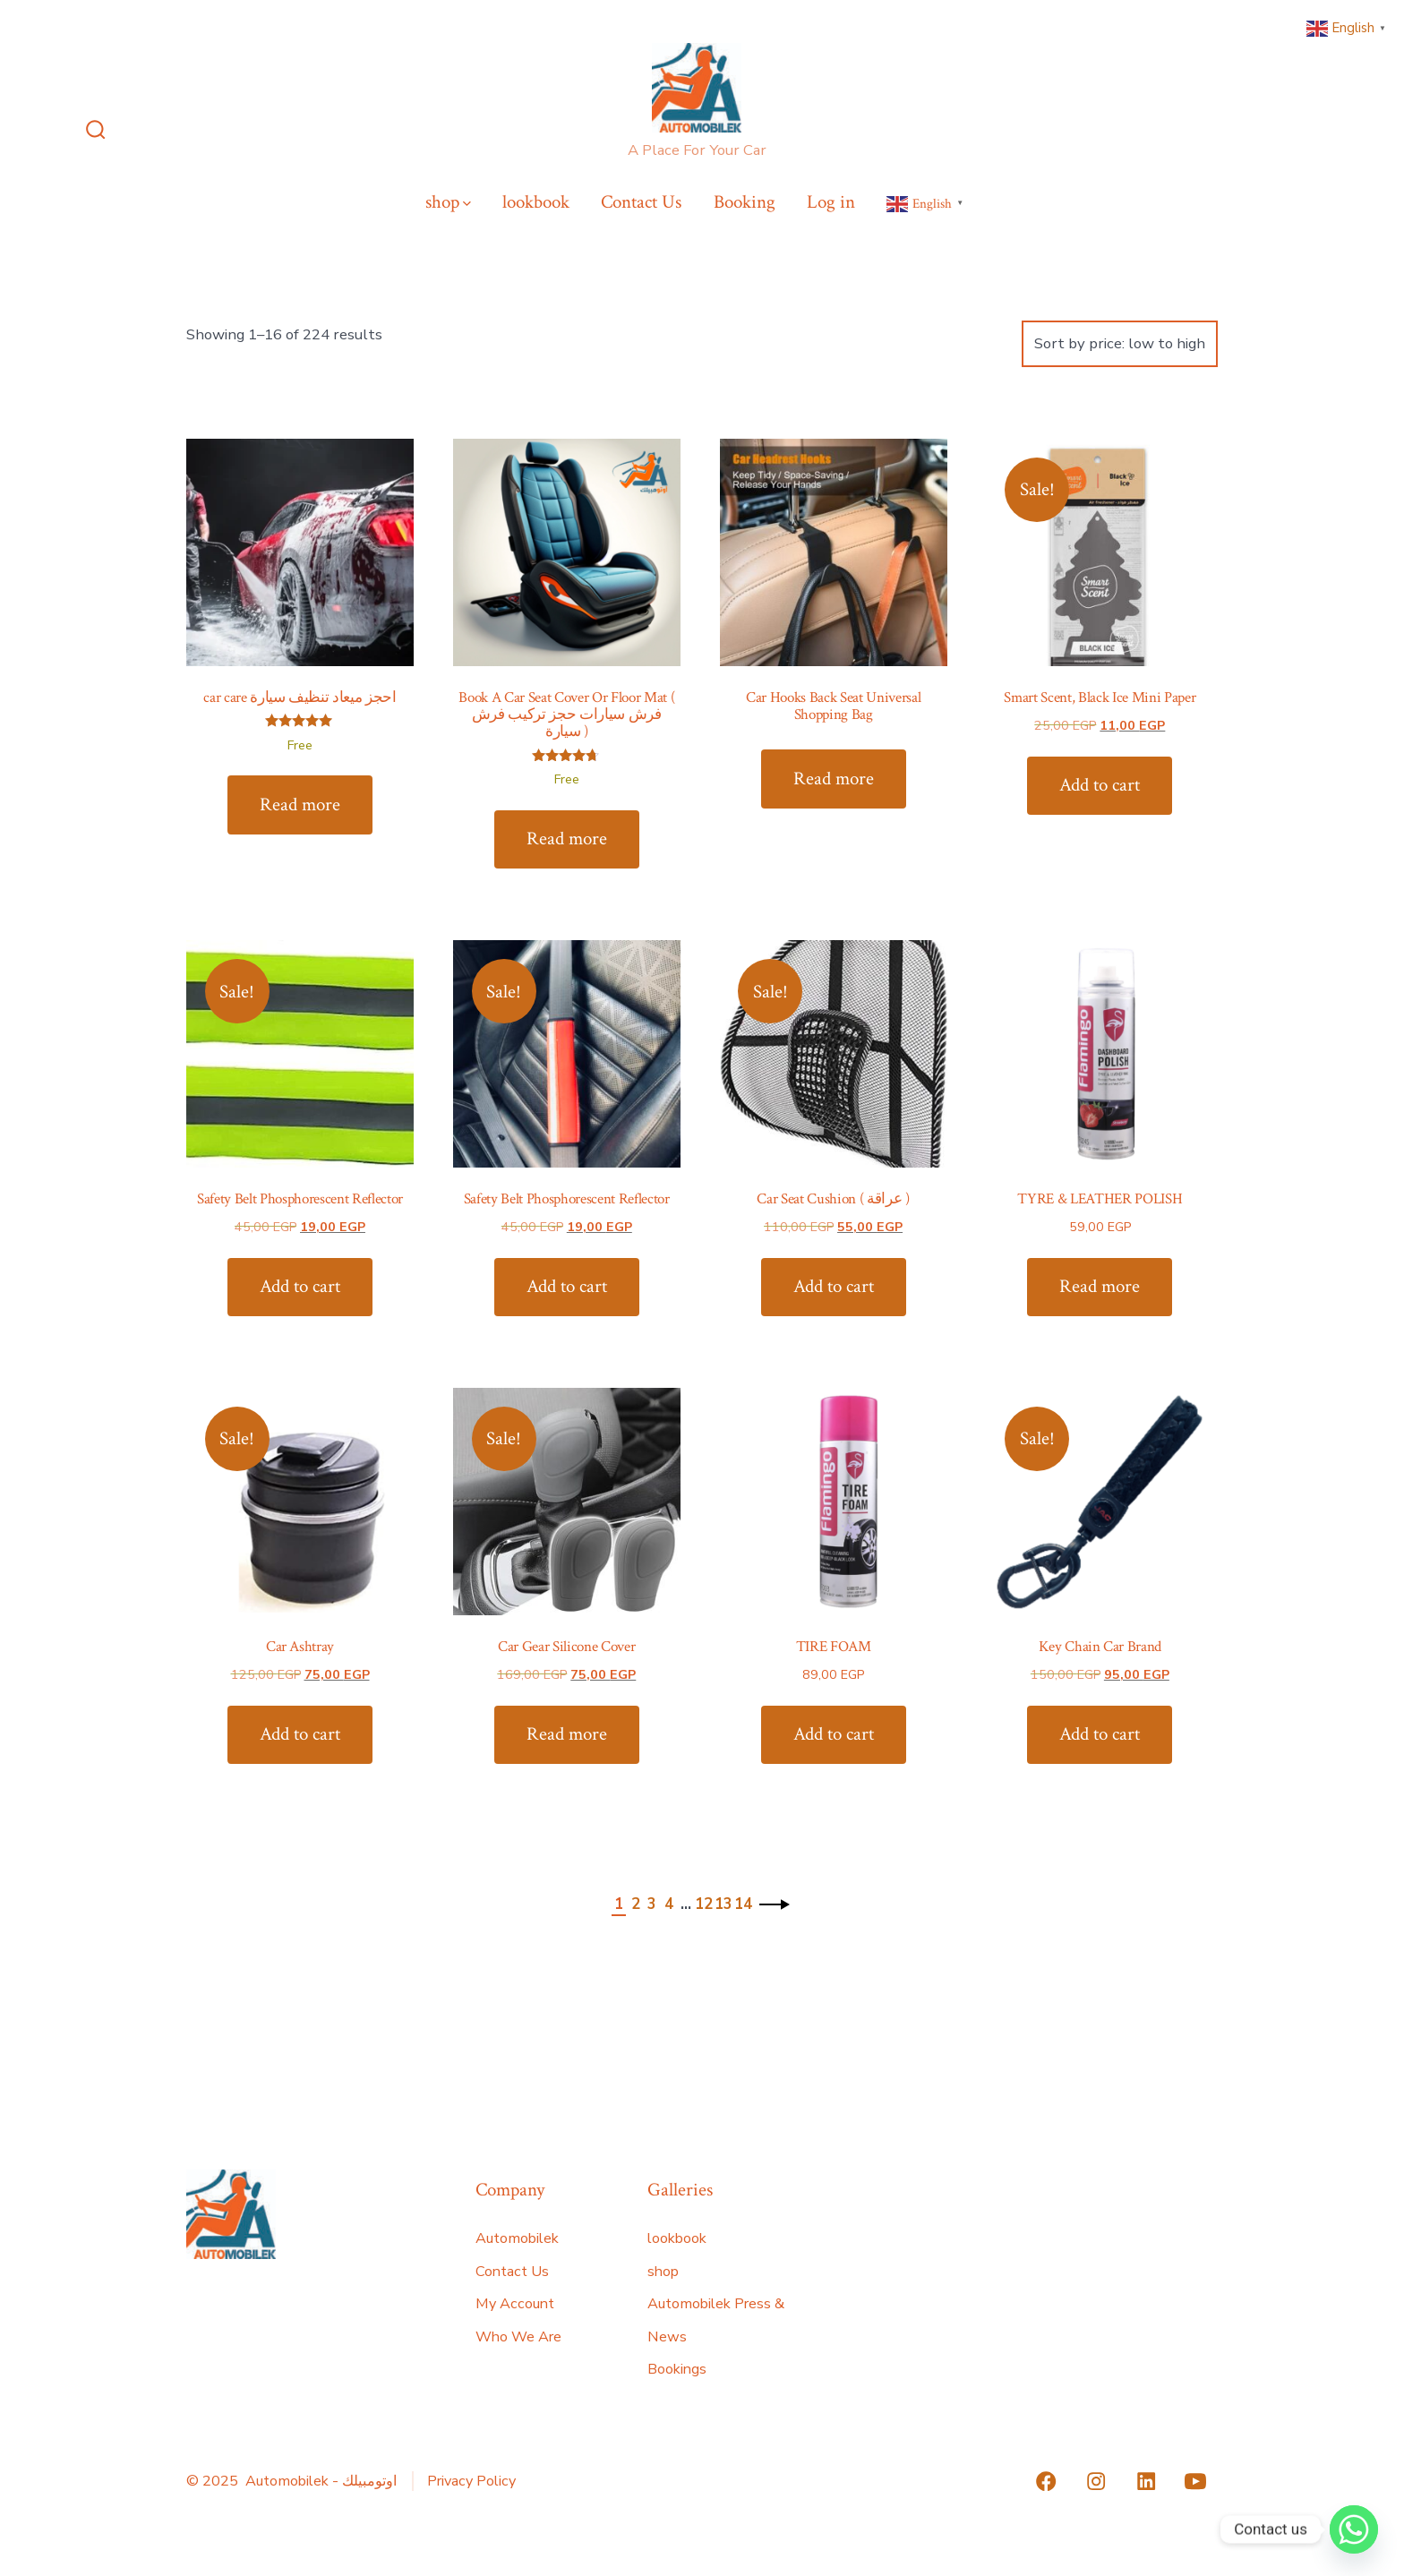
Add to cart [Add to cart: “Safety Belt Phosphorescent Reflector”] (300, 1286)
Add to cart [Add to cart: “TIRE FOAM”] (833, 1734)
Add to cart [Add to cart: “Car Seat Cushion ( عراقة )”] (833, 1286)
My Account (514, 2304)
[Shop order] (1120, 344)
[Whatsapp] (1354, 2529)
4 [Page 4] (668, 1904)
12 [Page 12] (704, 1904)
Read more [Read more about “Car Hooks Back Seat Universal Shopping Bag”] (833, 778)
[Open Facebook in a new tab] (1046, 2481)
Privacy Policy (471, 2481)
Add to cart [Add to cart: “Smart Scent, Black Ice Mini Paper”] (1099, 785)
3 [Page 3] (651, 1904)
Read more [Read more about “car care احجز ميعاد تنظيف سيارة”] (300, 804)
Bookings (676, 2369)
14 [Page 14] (743, 1904)
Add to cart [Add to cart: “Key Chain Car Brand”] (1099, 1734)
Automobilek (517, 2238)
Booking (744, 202)
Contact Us (641, 202)
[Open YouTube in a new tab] (1195, 2481)
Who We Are (518, 2337)
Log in (831, 202)
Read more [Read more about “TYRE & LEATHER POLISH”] (1099, 1286)
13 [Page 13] (723, 1904)
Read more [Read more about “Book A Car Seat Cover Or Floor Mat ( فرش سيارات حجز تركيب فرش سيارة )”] (566, 838)
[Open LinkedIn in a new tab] (1146, 2481)
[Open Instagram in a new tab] (1096, 2481)
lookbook (535, 202)
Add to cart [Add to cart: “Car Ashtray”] (300, 1734)
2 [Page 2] (635, 1904)
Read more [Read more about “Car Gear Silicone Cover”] (566, 1734)
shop (448, 202)
